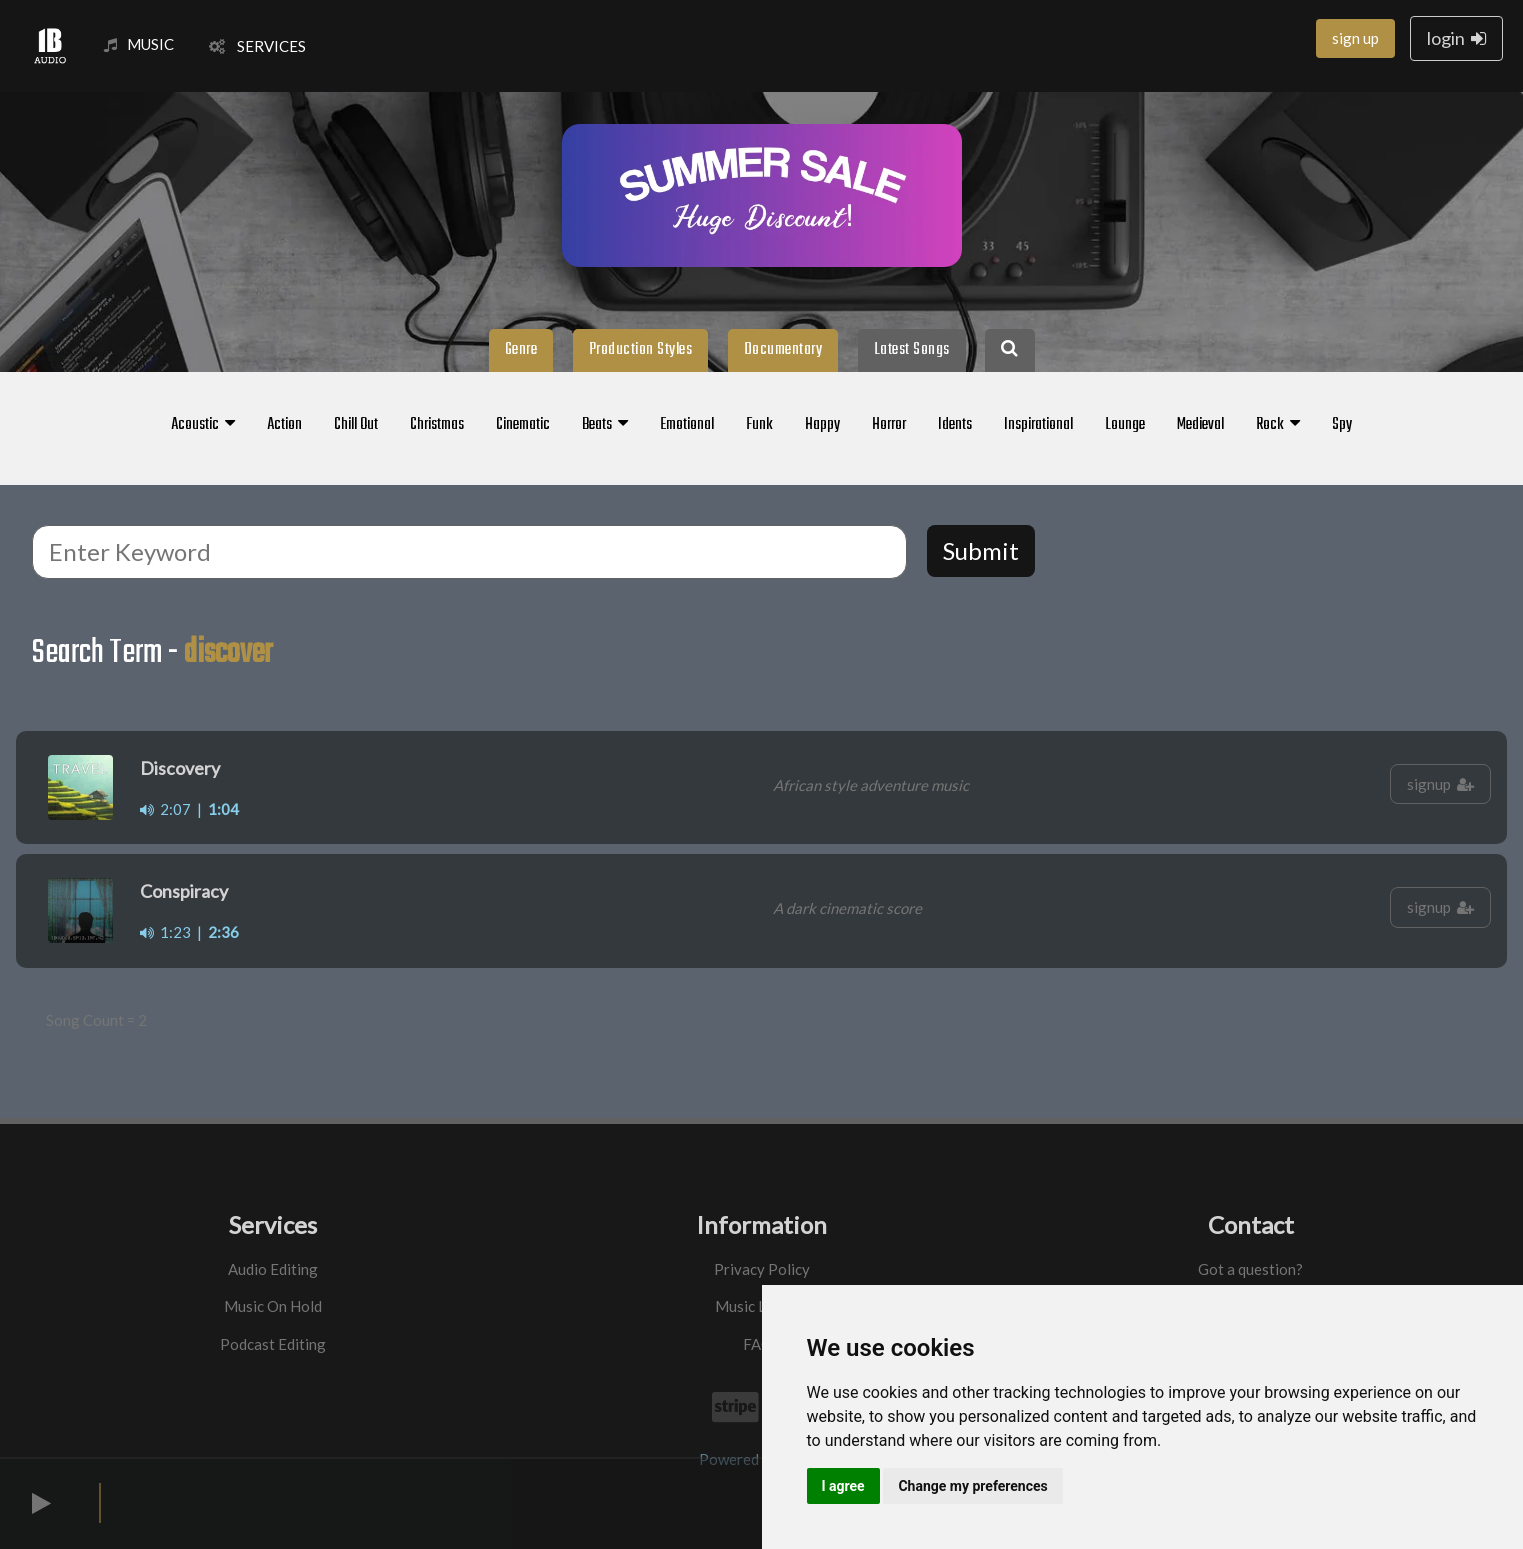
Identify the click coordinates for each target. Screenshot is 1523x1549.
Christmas (437, 425)
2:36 (223, 932)
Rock (1278, 425)
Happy (822, 425)
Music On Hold (273, 1306)
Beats (605, 425)
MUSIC (139, 44)
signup (1440, 784)
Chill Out (356, 425)
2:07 (165, 809)
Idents (955, 425)
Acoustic (203, 425)
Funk (759, 425)
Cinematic (523, 425)
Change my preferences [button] (972, 1486)
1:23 (165, 932)
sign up (1355, 38)
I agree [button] (843, 1486)
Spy (1342, 425)
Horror (889, 425)
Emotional (687, 425)
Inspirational (1038, 425)
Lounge (1125, 425)
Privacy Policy (762, 1269)
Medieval (1200, 425)
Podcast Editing (273, 1344)
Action (284, 425)
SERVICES (257, 46)
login (1456, 38)
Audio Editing (273, 1269)
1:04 (223, 809)
